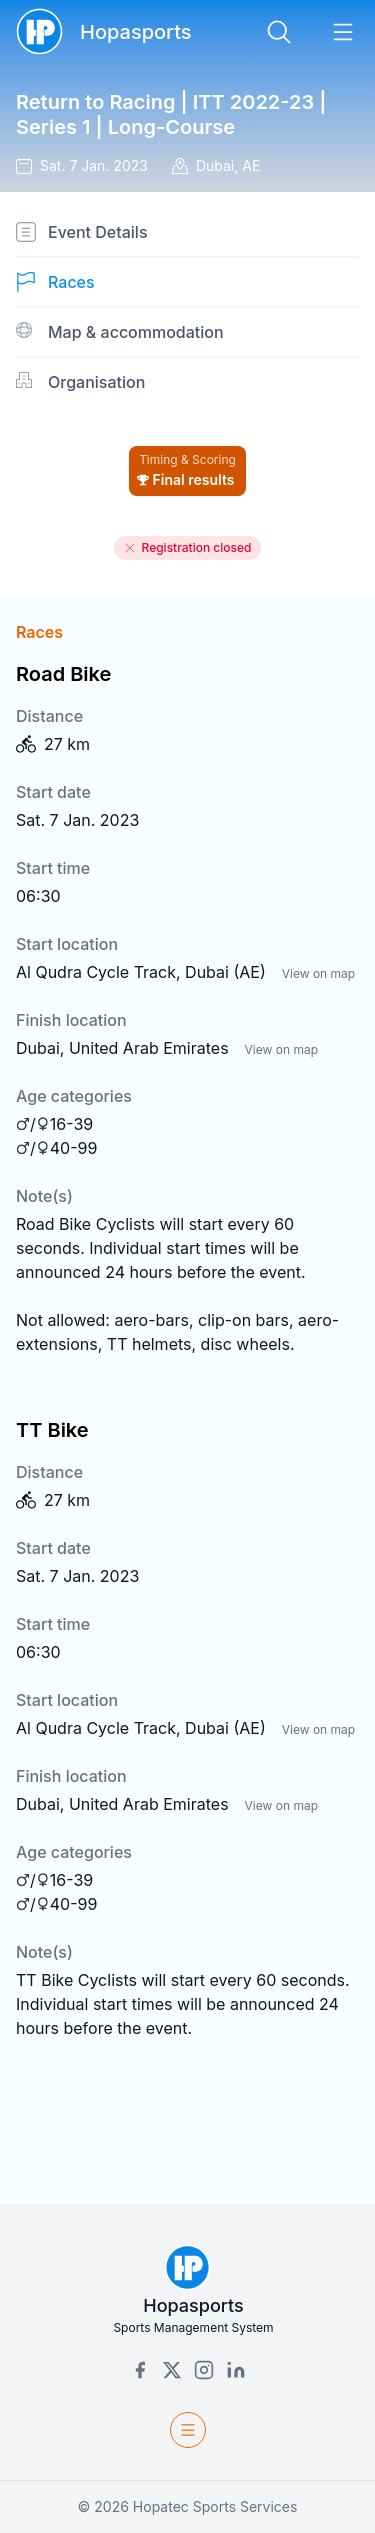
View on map (318, 973)
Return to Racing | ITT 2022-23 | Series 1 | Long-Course (171, 114)
